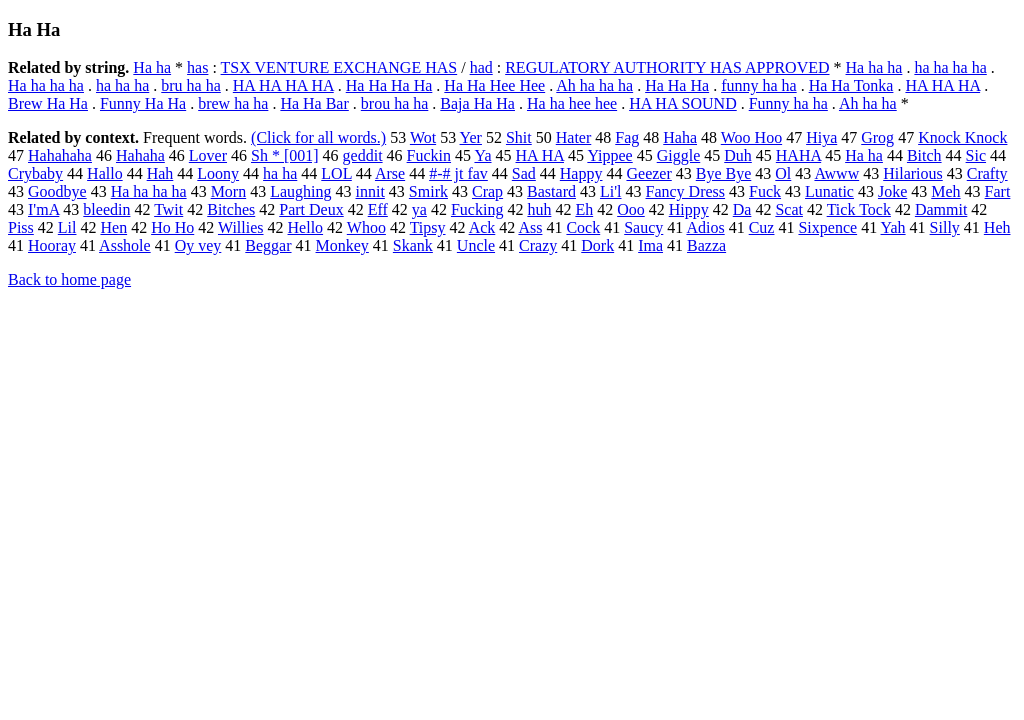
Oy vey (198, 245)
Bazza (706, 245)
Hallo (105, 173)
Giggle (679, 155)
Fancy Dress (686, 191)
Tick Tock (859, 209)
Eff (378, 209)
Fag (627, 137)
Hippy (689, 209)
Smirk (428, 191)
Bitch (924, 155)
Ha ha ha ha (46, 85)
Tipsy (428, 227)
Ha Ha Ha (677, 85)
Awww (836, 173)
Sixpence (827, 227)
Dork (597, 245)
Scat (789, 209)
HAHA (798, 155)
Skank (413, 245)
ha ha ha (122, 85)
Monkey (342, 245)
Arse (390, 173)
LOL (336, 173)
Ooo (631, 209)
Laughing (300, 191)
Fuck (765, 191)
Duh (738, 155)
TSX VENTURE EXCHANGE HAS (339, 67)
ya (419, 209)
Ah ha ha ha (594, 85)
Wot (423, 137)
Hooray (52, 245)
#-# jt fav (458, 173)
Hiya (821, 137)
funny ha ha (759, 85)
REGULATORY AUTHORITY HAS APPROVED (667, 67)
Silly (945, 227)
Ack (482, 227)
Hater (574, 137)
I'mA (43, 209)
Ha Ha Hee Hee (494, 85)
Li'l (611, 191)
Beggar (268, 245)
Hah (160, 173)
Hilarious (913, 173)
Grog (877, 137)
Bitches (231, 209)
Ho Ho (172, 227)
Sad (524, 173)
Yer (471, 137)
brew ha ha (233, 103)
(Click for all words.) (318, 137)
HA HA (540, 155)
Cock (583, 227)
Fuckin (429, 155)
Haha (680, 137)
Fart (998, 191)
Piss (21, 227)
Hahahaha (60, 155)
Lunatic (829, 191)
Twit (168, 209)
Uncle (476, 245)
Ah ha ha (868, 103)
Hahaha (140, 155)
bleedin (106, 209)
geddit (363, 155)
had (481, 67)
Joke (892, 191)
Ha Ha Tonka (851, 85)
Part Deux (311, 209)
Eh (584, 209)
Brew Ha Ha (48, 103)
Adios (705, 227)
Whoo (366, 227)
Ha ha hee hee (572, 103)
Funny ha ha (788, 103)
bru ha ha (191, 85)
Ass (530, 227)
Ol (783, 173)
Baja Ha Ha (477, 103)
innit (370, 191)
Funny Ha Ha (143, 103)
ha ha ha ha (950, 67)
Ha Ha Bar (314, 103)
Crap (487, 191)
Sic (976, 155)
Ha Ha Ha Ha (389, 85)
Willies (241, 227)
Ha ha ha (874, 67)
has (197, 67)
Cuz (762, 227)
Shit (519, 137)
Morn (229, 191)
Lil (67, 227)
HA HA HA (942, 85)
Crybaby (35, 173)
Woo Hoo (751, 137)
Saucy (643, 227)
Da (742, 209)
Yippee (609, 155)
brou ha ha (395, 103)
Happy (581, 173)
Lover (208, 155)
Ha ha (152, 67)
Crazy (538, 245)
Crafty (987, 173)
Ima (650, 245)
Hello (306, 227)
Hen (113, 227)
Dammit (941, 209)
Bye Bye (724, 173)
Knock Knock (962, 137)
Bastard (551, 191)
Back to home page (69, 279)
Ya (482, 155)
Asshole (125, 245)
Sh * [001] (285, 155)
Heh (997, 227)
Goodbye (57, 191)
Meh (945, 191)
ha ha (280, 173)
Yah (893, 227)
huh (539, 209)
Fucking (477, 209)
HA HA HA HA (283, 85)
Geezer (648, 173)
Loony (218, 173)
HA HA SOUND (683, 103)
